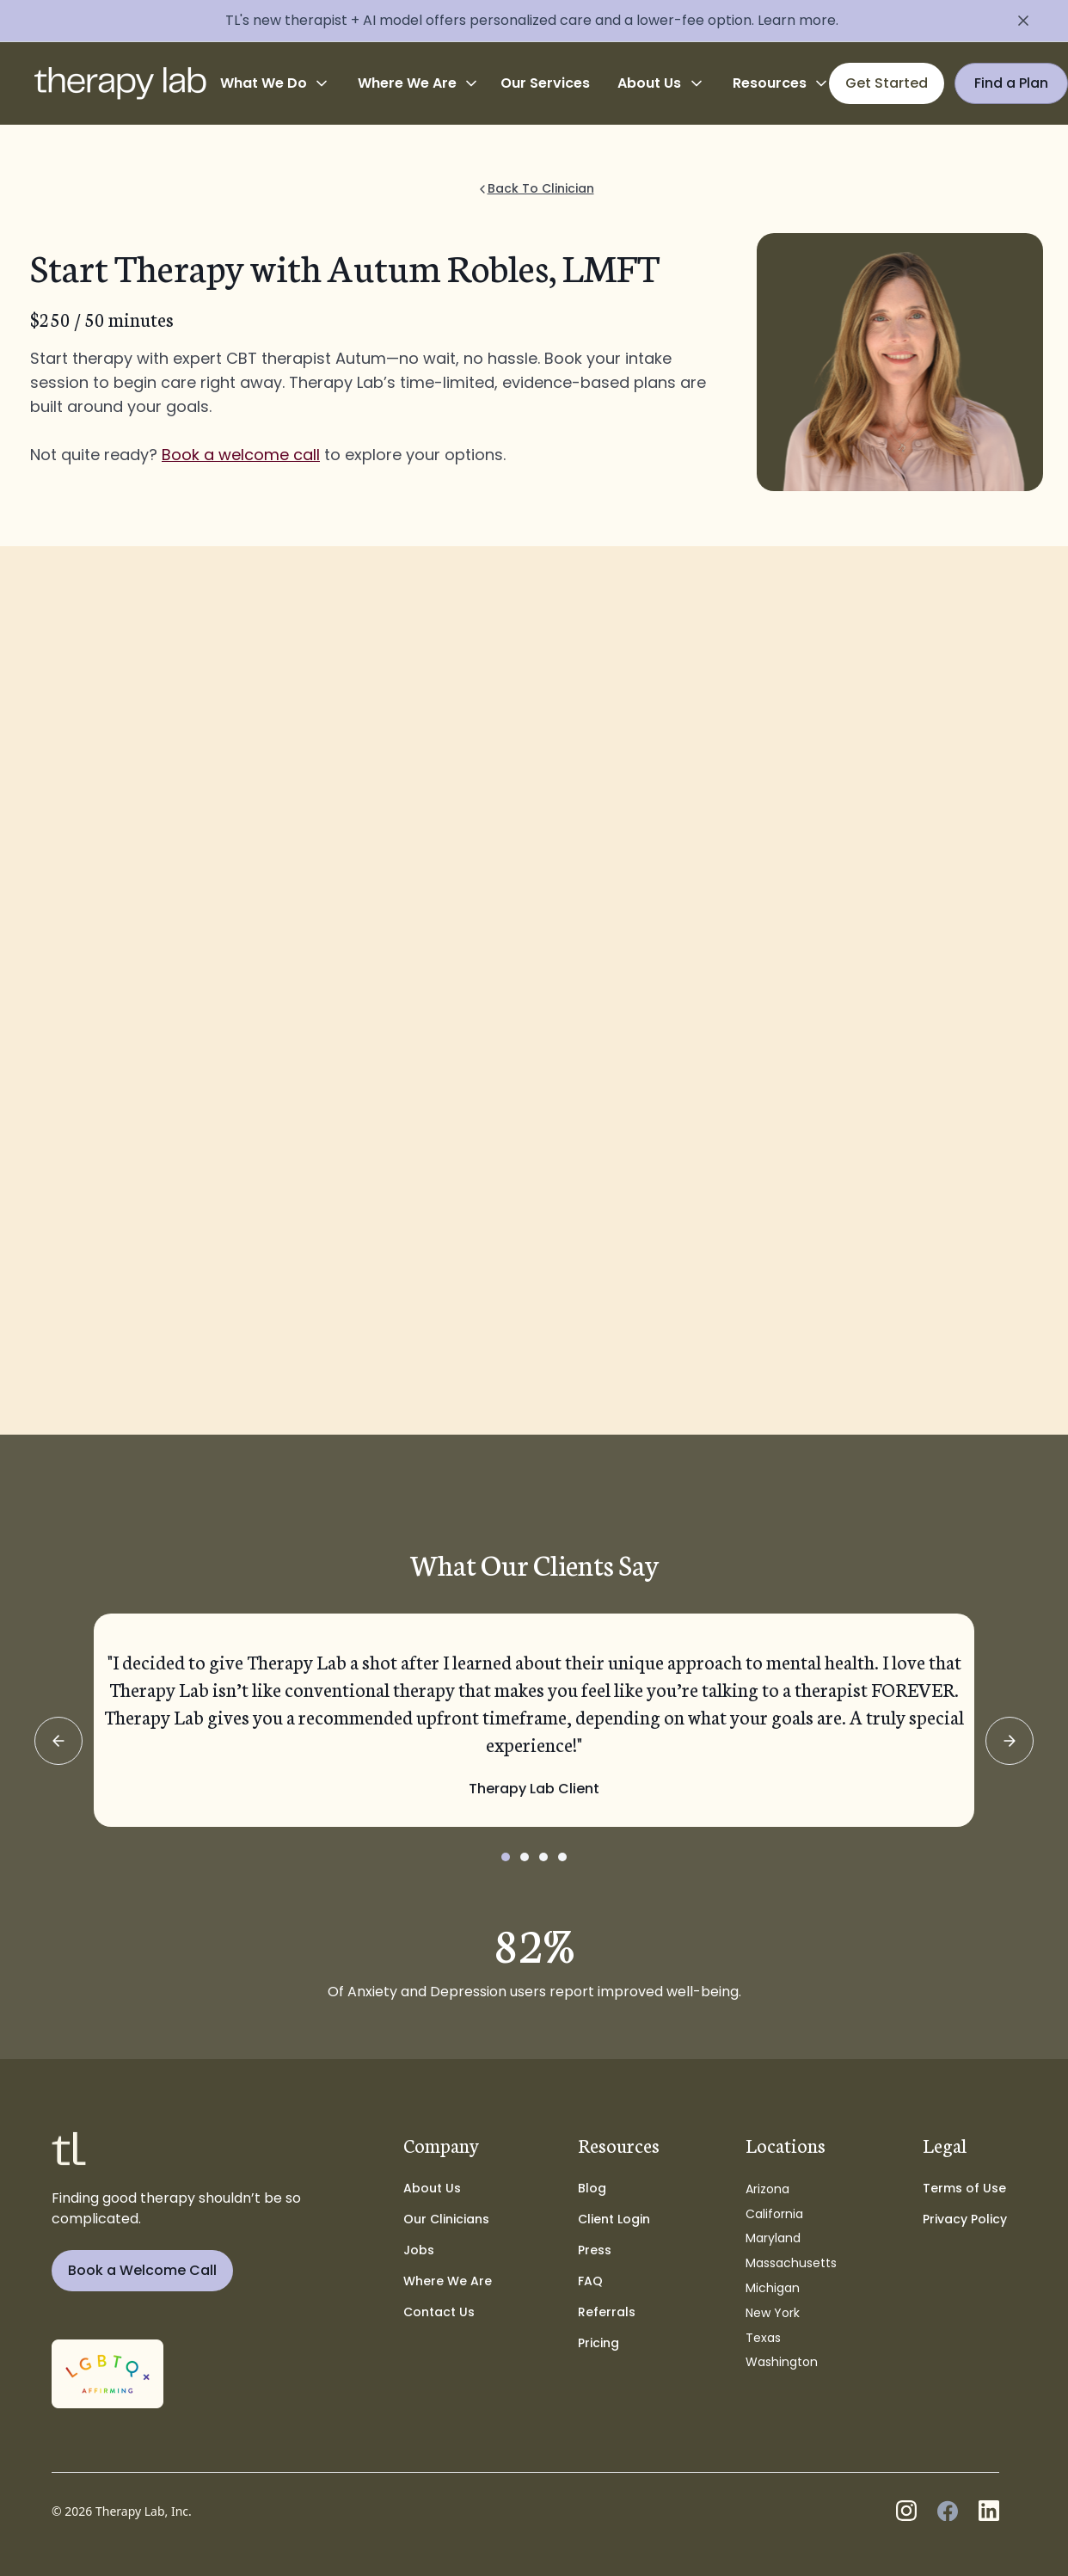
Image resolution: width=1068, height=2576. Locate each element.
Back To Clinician (541, 188)
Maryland (773, 2238)
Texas (763, 2337)
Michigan (773, 2287)
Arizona (767, 2189)
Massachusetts (791, 2263)
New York (773, 2312)
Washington (782, 2361)
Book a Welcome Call (142, 2270)
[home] (120, 83)
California (774, 2213)
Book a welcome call (241, 454)
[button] (275, 83)
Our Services (545, 83)
